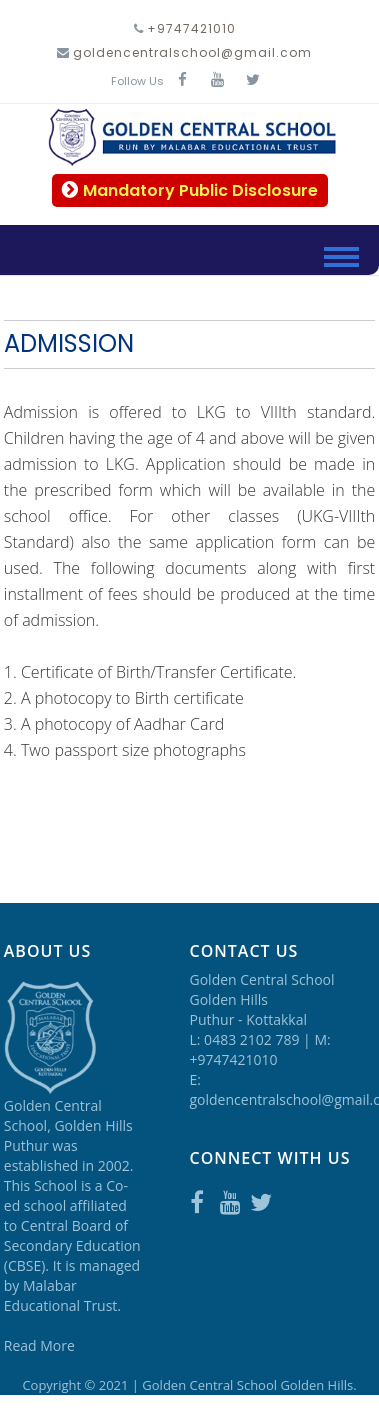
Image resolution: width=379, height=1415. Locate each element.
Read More (39, 1345)
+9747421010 (191, 28)
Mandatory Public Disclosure (190, 190)
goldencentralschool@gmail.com (192, 52)
